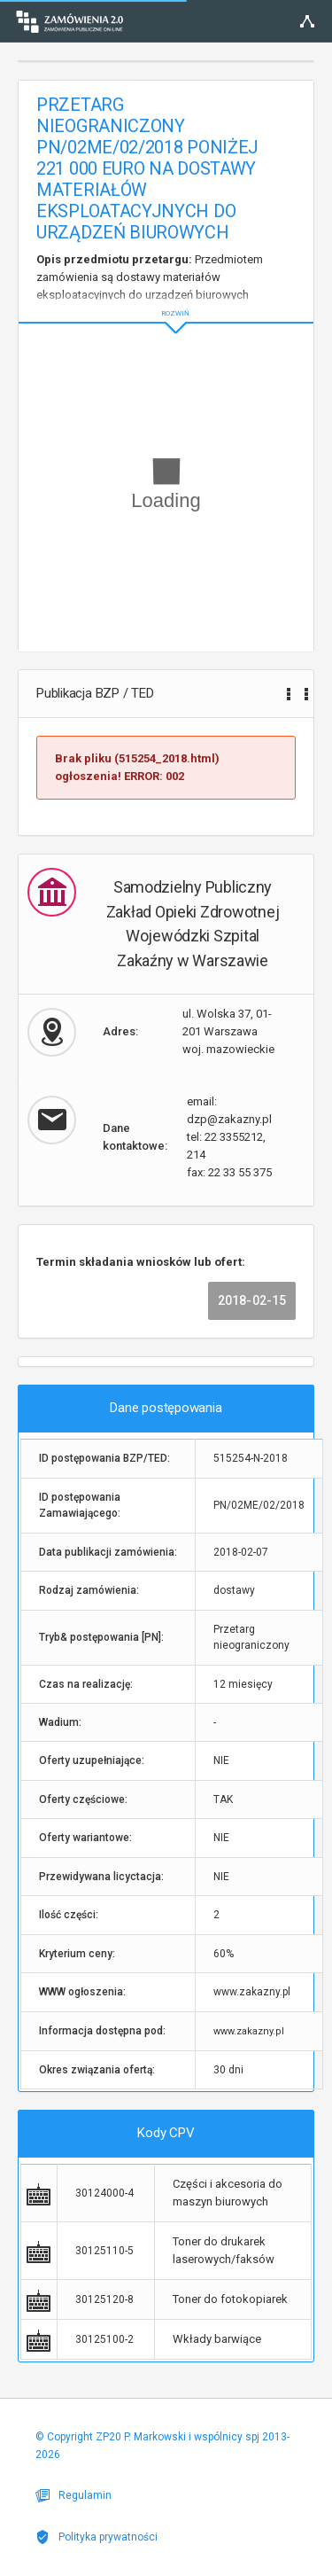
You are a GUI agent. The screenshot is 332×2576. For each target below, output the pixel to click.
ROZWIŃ (166, 299)
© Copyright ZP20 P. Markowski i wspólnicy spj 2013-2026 (162, 2446)
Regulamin (73, 2495)
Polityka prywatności (96, 2537)
